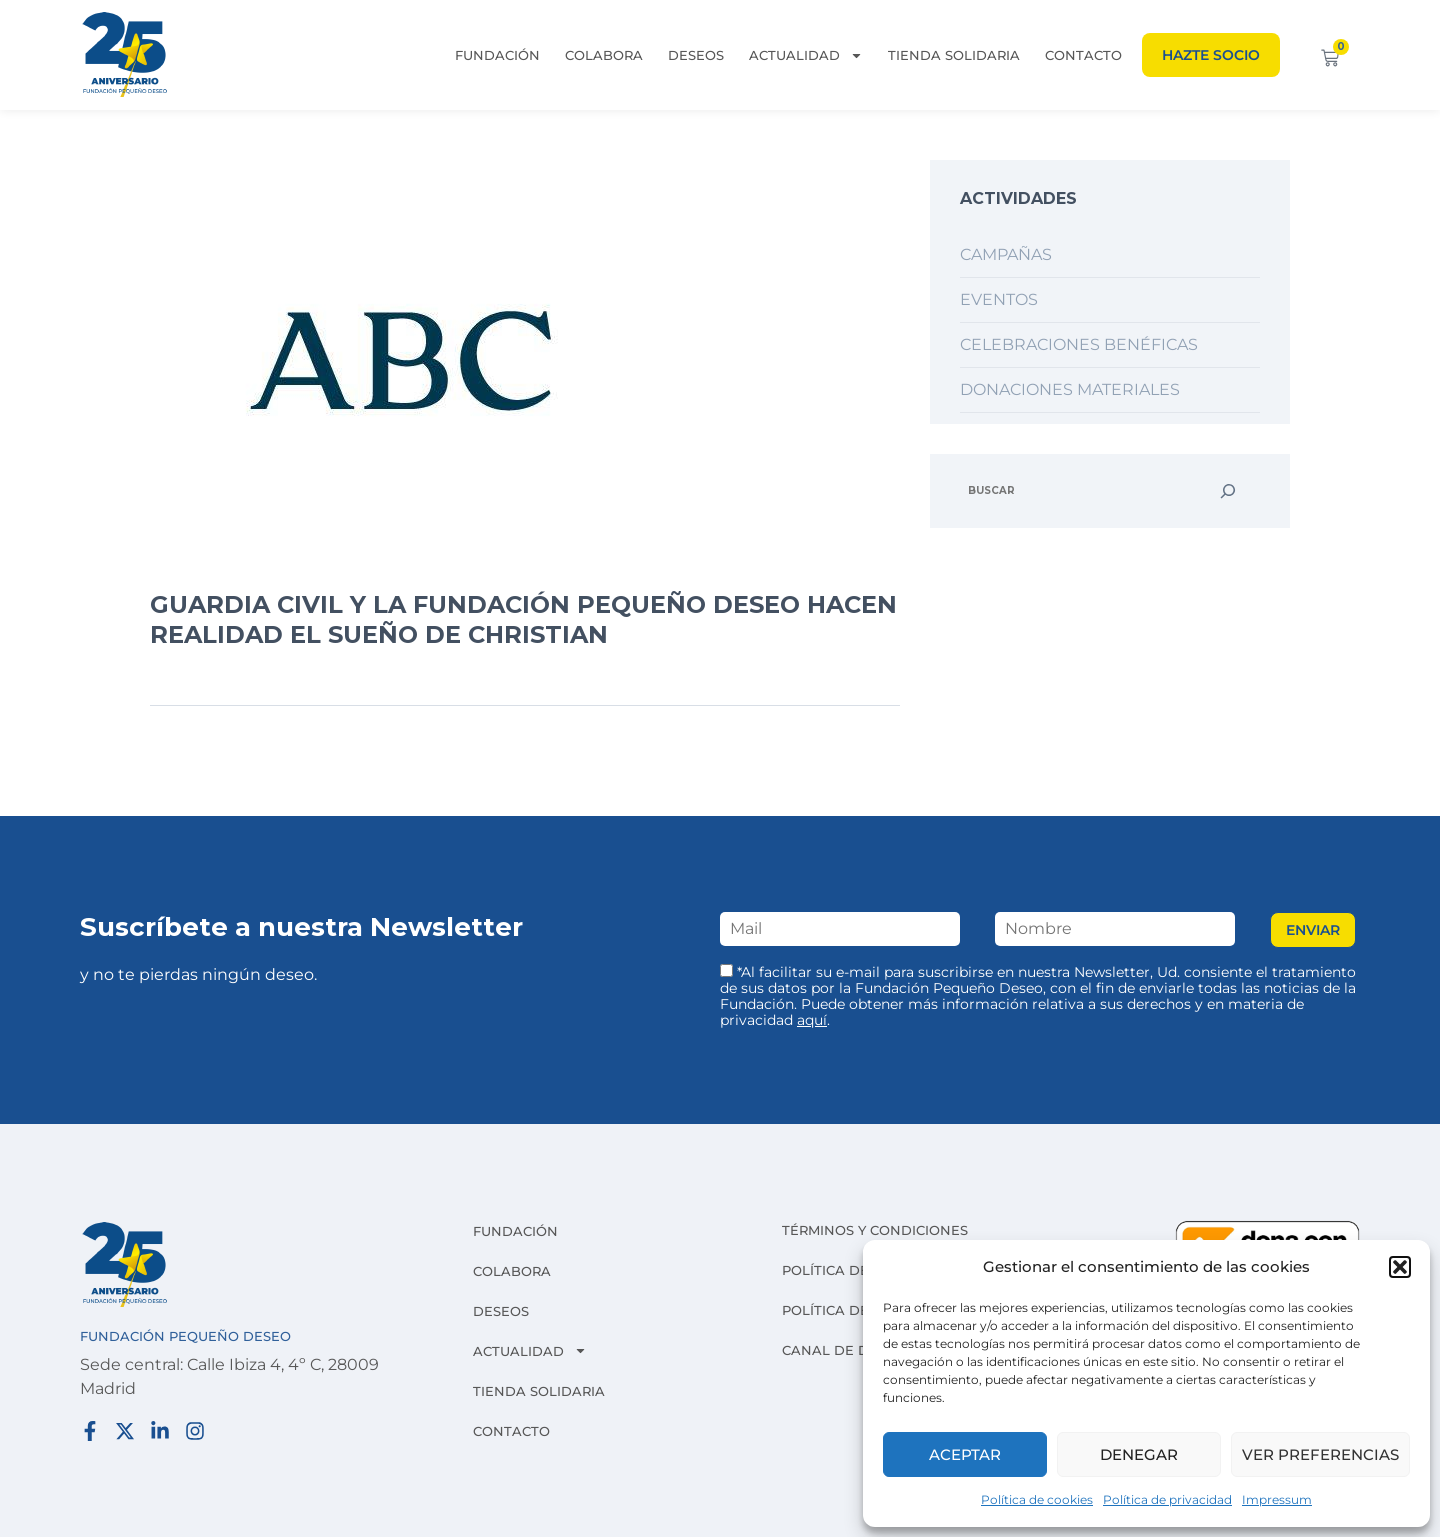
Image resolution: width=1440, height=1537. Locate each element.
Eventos (999, 299)
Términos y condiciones (875, 1230)
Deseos (696, 55)
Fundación (497, 55)
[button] (1400, 1267)
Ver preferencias (1320, 1454)
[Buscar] (1228, 491)
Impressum (1277, 1499)
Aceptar (965, 1454)
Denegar (1139, 1454)
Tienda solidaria (954, 55)
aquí (812, 1020)
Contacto (1083, 55)
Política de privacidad (1167, 1499)
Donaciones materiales (1070, 389)
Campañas (1006, 254)
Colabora (604, 55)
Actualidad (806, 55)
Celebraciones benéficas (1079, 344)
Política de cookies (1037, 1499)
